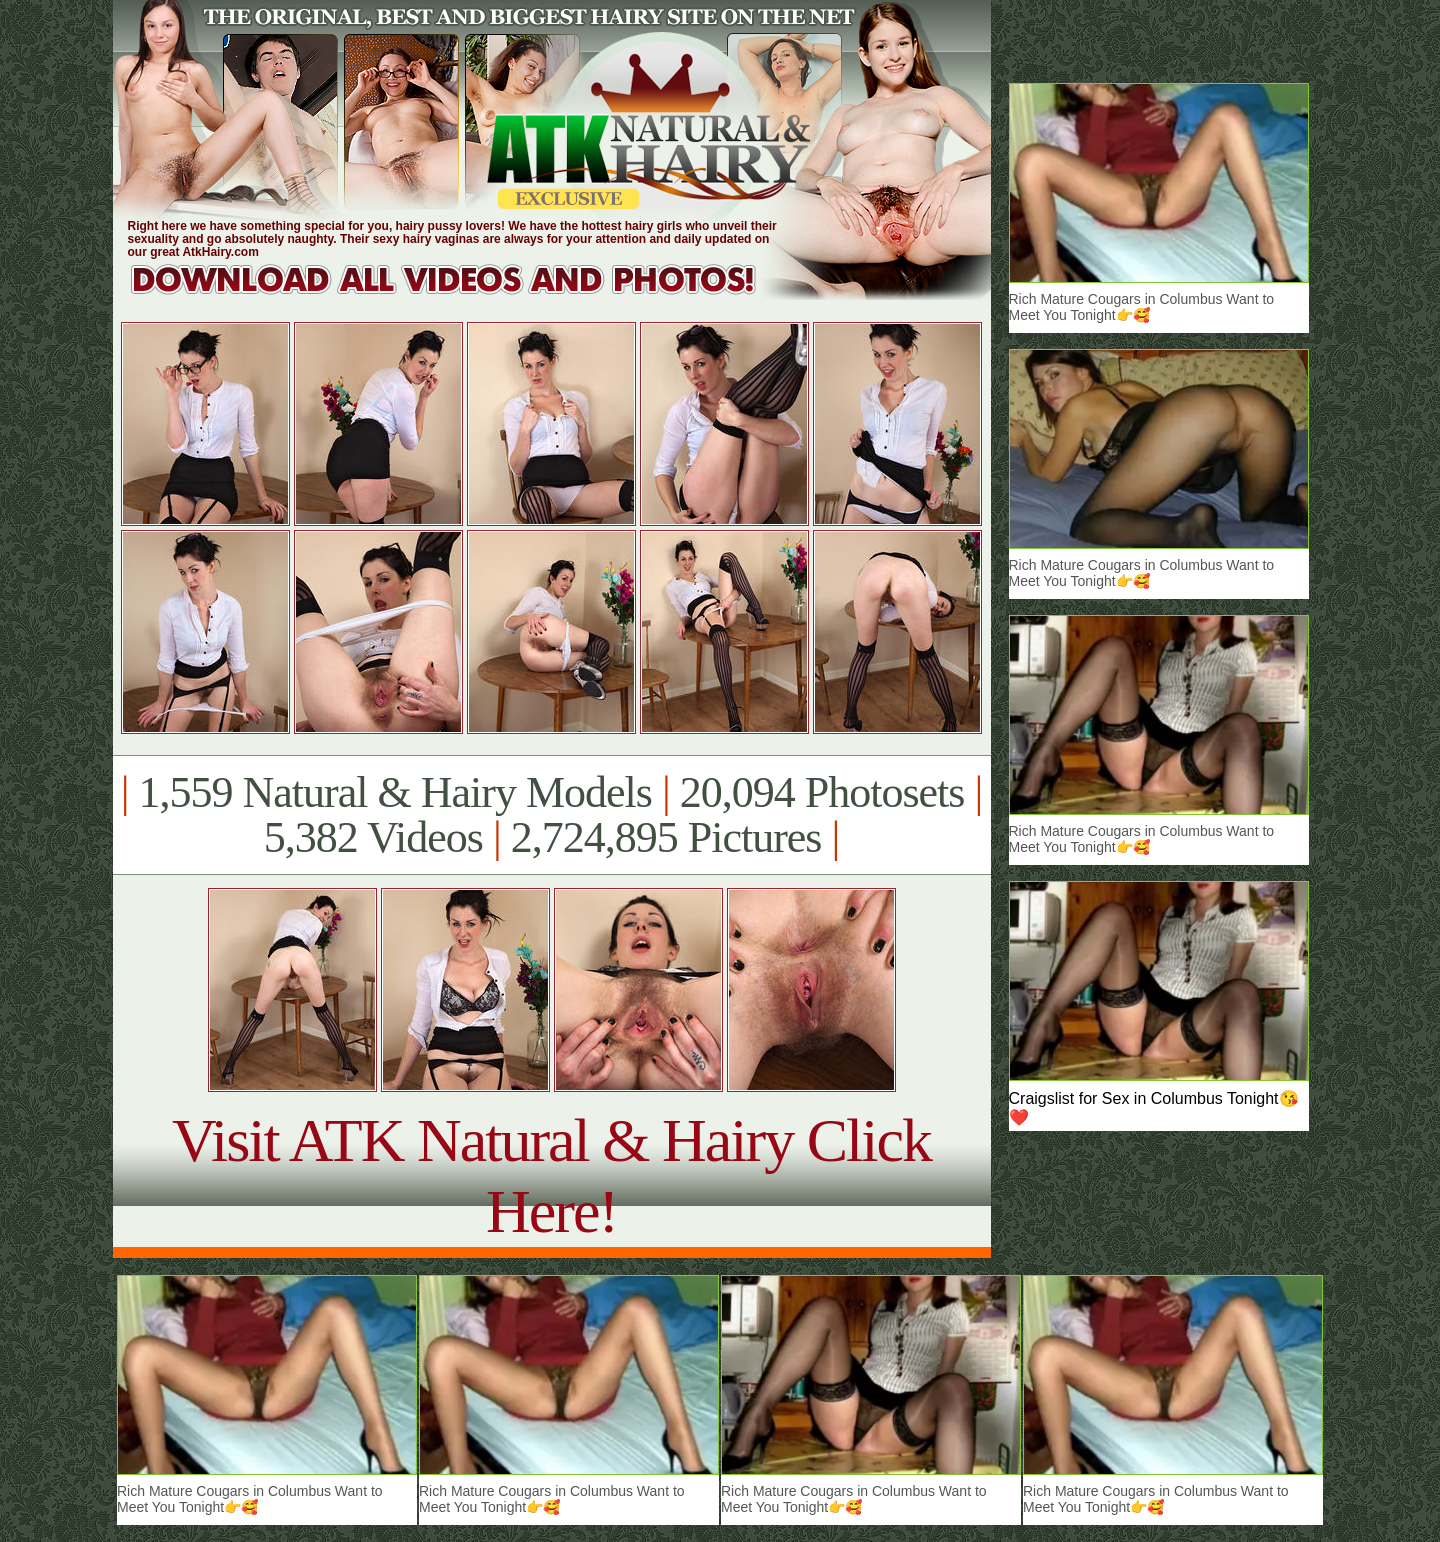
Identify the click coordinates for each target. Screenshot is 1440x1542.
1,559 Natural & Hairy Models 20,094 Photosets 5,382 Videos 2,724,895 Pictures (551, 815)
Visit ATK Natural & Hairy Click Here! (551, 1175)
